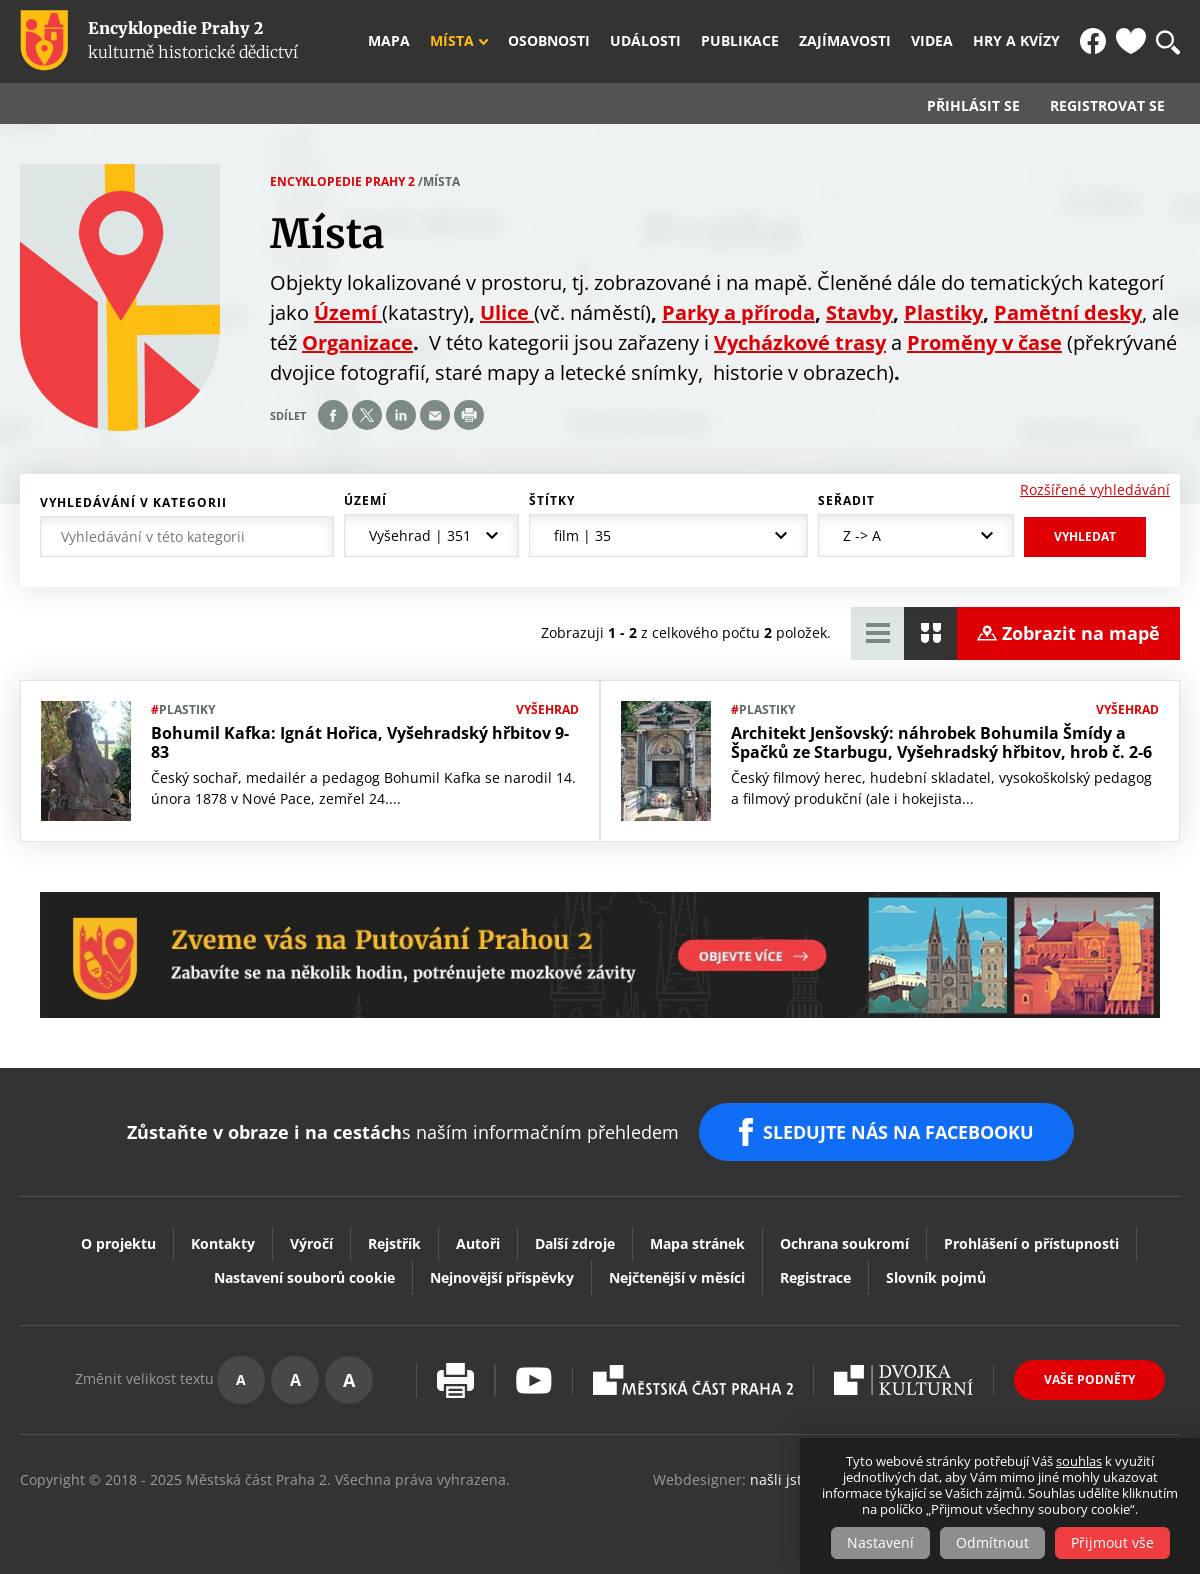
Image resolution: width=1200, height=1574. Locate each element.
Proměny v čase (984, 342)
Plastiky (943, 312)
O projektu (118, 1243)
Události (645, 41)
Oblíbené (1131, 41)
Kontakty (223, 1243)
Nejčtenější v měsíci (677, 1277)
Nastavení (880, 1542)
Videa (932, 41)
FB (1093, 41)
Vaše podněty (1089, 1379)
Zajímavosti (845, 41)
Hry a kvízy (1016, 41)
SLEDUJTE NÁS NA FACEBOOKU (898, 1132)
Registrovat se (1107, 106)
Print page (469, 415)
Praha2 (693, 1380)
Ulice (507, 312)
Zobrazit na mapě (1081, 633)
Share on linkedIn (401, 415)
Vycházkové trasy (800, 342)
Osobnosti (549, 41)
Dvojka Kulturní (903, 1380)
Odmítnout (992, 1542)
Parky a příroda (738, 312)
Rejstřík (394, 1243)
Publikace (740, 41)
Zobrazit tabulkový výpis (877, 633)
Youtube (534, 1380)
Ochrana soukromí (844, 1243)
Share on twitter (367, 415)
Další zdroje (575, 1243)
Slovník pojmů (936, 1277)
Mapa (389, 41)
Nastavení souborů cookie (304, 1277)
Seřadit (846, 501)
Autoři (478, 1243)
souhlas (1079, 1461)
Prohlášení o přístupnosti (1031, 1243)
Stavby (859, 312)
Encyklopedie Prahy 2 (342, 181)
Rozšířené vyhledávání (1095, 489)
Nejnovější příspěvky (502, 1277)
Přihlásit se (973, 106)
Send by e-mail (435, 415)
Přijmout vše (1112, 1542)
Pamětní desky (1068, 312)
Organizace (357, 342)
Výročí (311, 1243)
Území (365, 501)
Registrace (815, 1277)
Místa (452, 41)
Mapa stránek (697, 1243)
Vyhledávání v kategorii (133, 503)
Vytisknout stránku (455, 1380)
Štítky (552, 501)
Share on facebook (333, 415)
